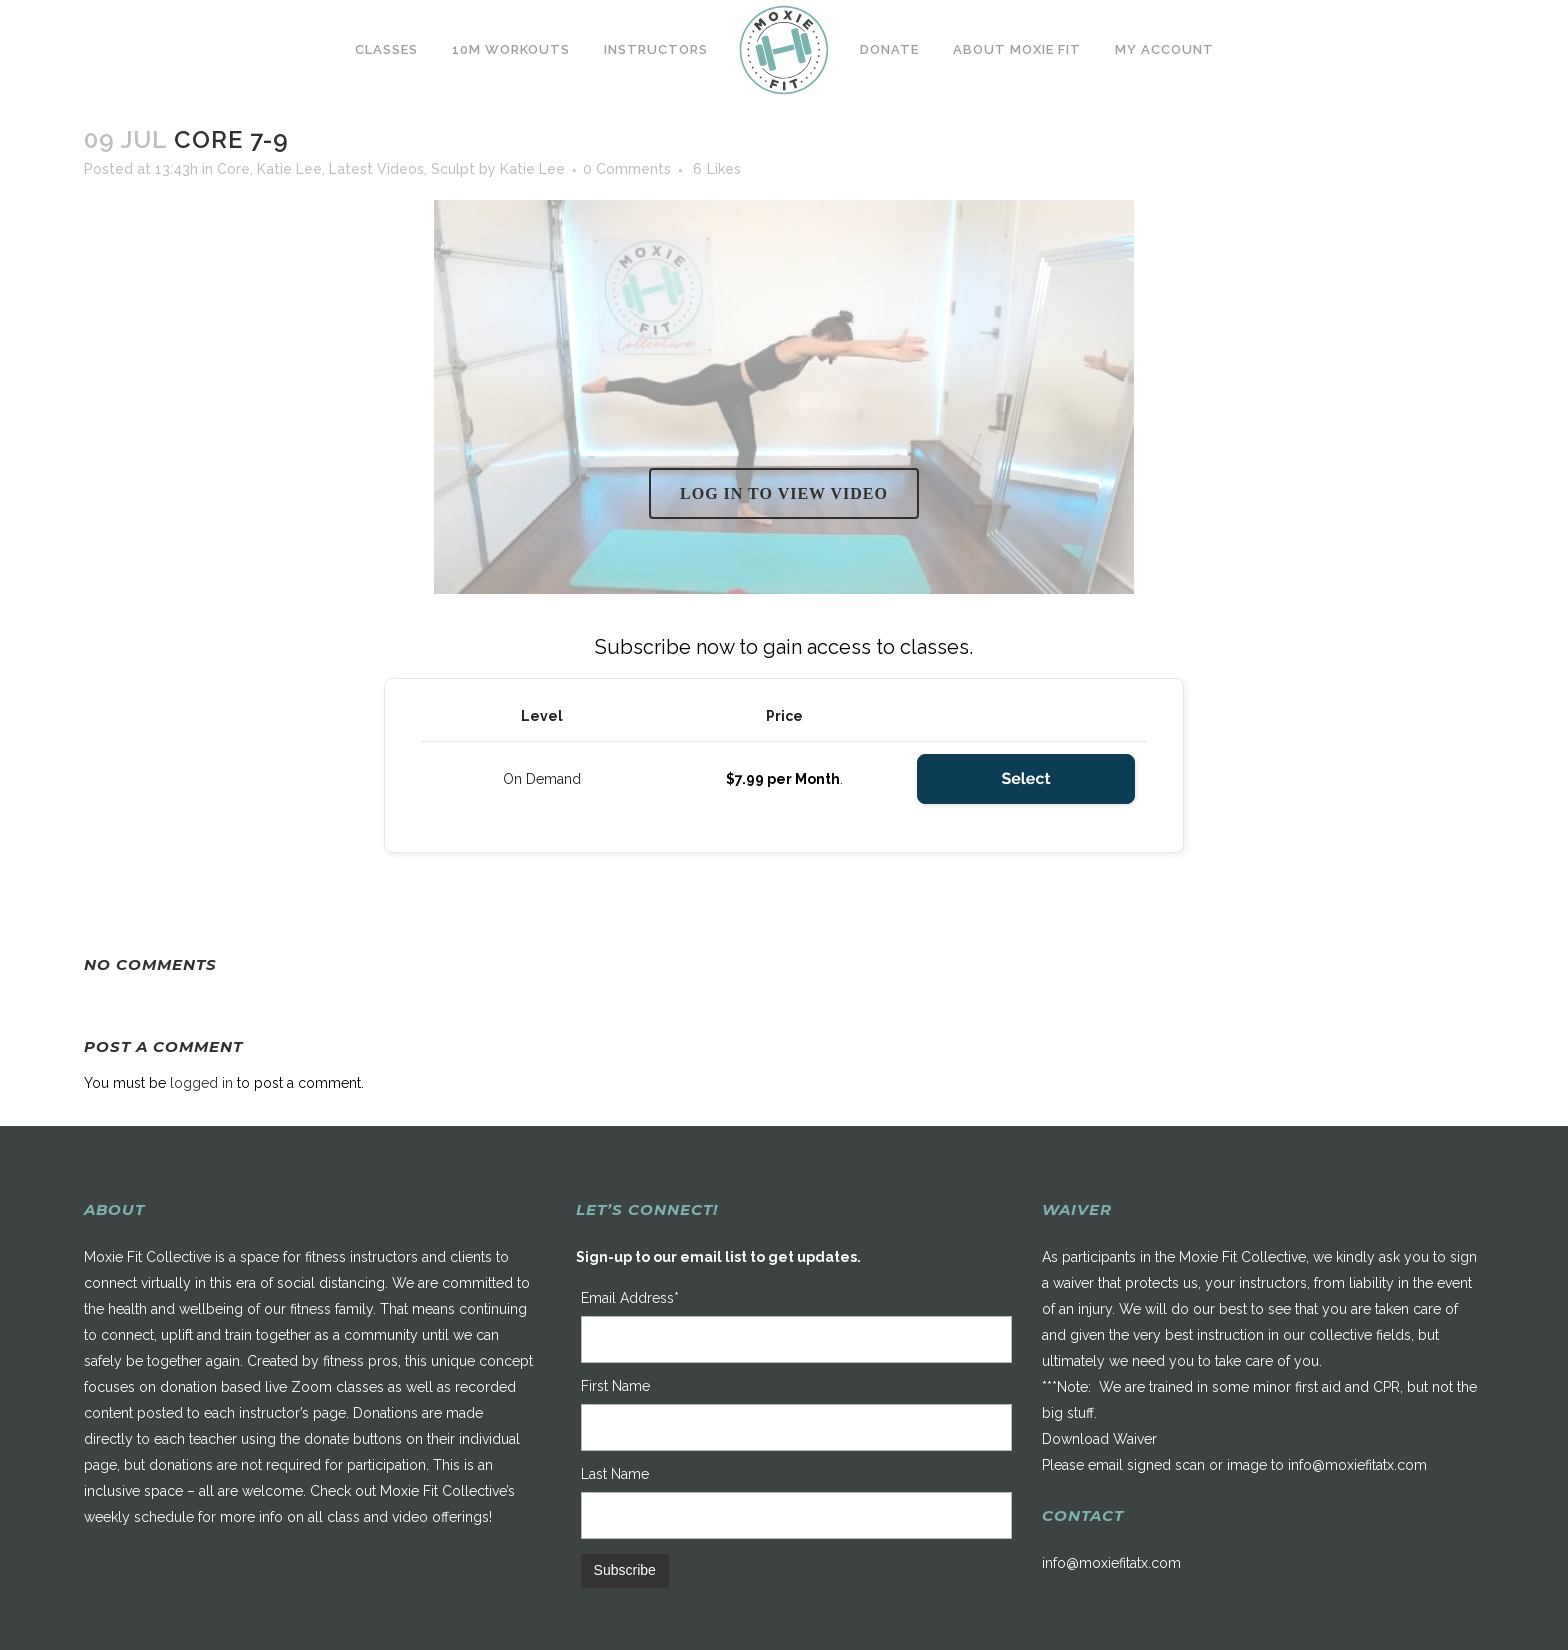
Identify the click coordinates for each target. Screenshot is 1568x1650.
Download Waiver (1099, 1439)
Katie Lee (289, 169)
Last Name (615, 1474)
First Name (615, 1386)
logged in (201, 1083)
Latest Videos (376, 169)
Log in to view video (784, 493)
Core (233, 169)
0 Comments (627, 169)
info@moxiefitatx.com (1357, 1465)
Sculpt (453, 169)
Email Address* (630, 1298)
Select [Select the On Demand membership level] (1025, 778)
